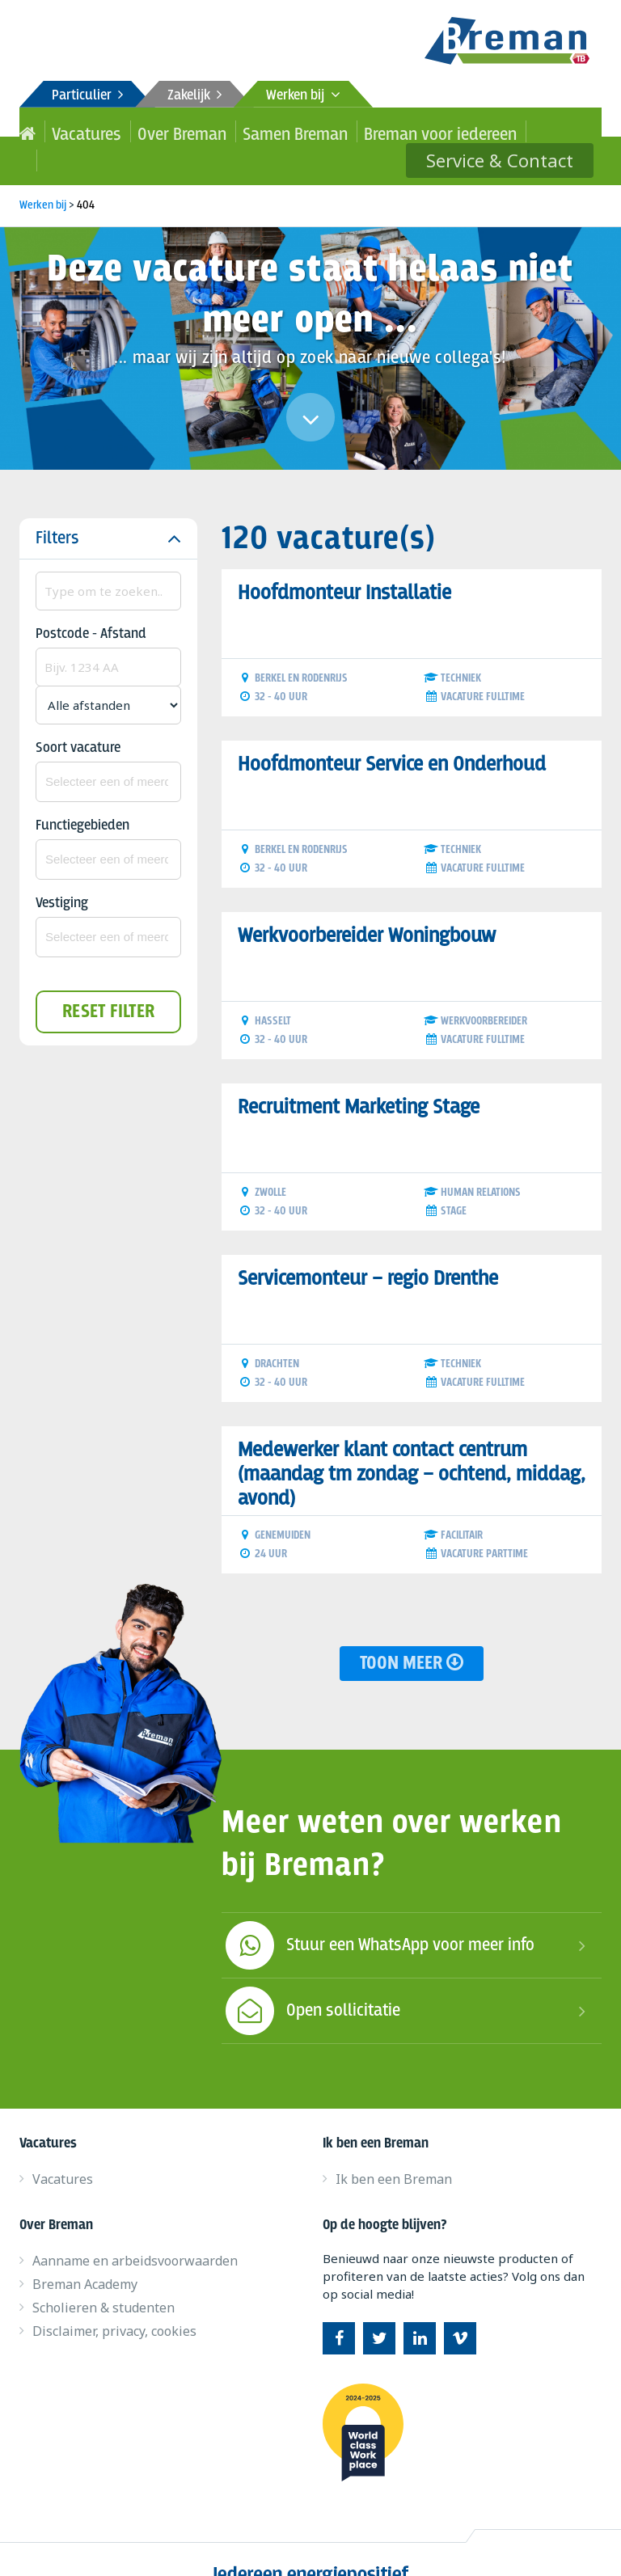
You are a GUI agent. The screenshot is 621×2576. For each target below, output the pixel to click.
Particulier (87, 96)
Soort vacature (78, 719)
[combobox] (108, 753)
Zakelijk (194, 96)
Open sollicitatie (311, 1981)
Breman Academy (84, 2255)
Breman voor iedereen (343, 131)
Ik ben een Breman (394, 2150)
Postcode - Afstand (91, 605)
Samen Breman (233, 131)
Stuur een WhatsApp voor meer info (378, 1916)
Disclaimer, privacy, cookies (114, 2302)
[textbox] (108, 752)
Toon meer (411, 1634)
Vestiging (62, 874)
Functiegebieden (82, 797)
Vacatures (73, 131)
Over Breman (147, 131)
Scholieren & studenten (103, 2278)
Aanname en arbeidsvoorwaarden (135, 2231)
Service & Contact (515, 131)
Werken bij (303, 96)
